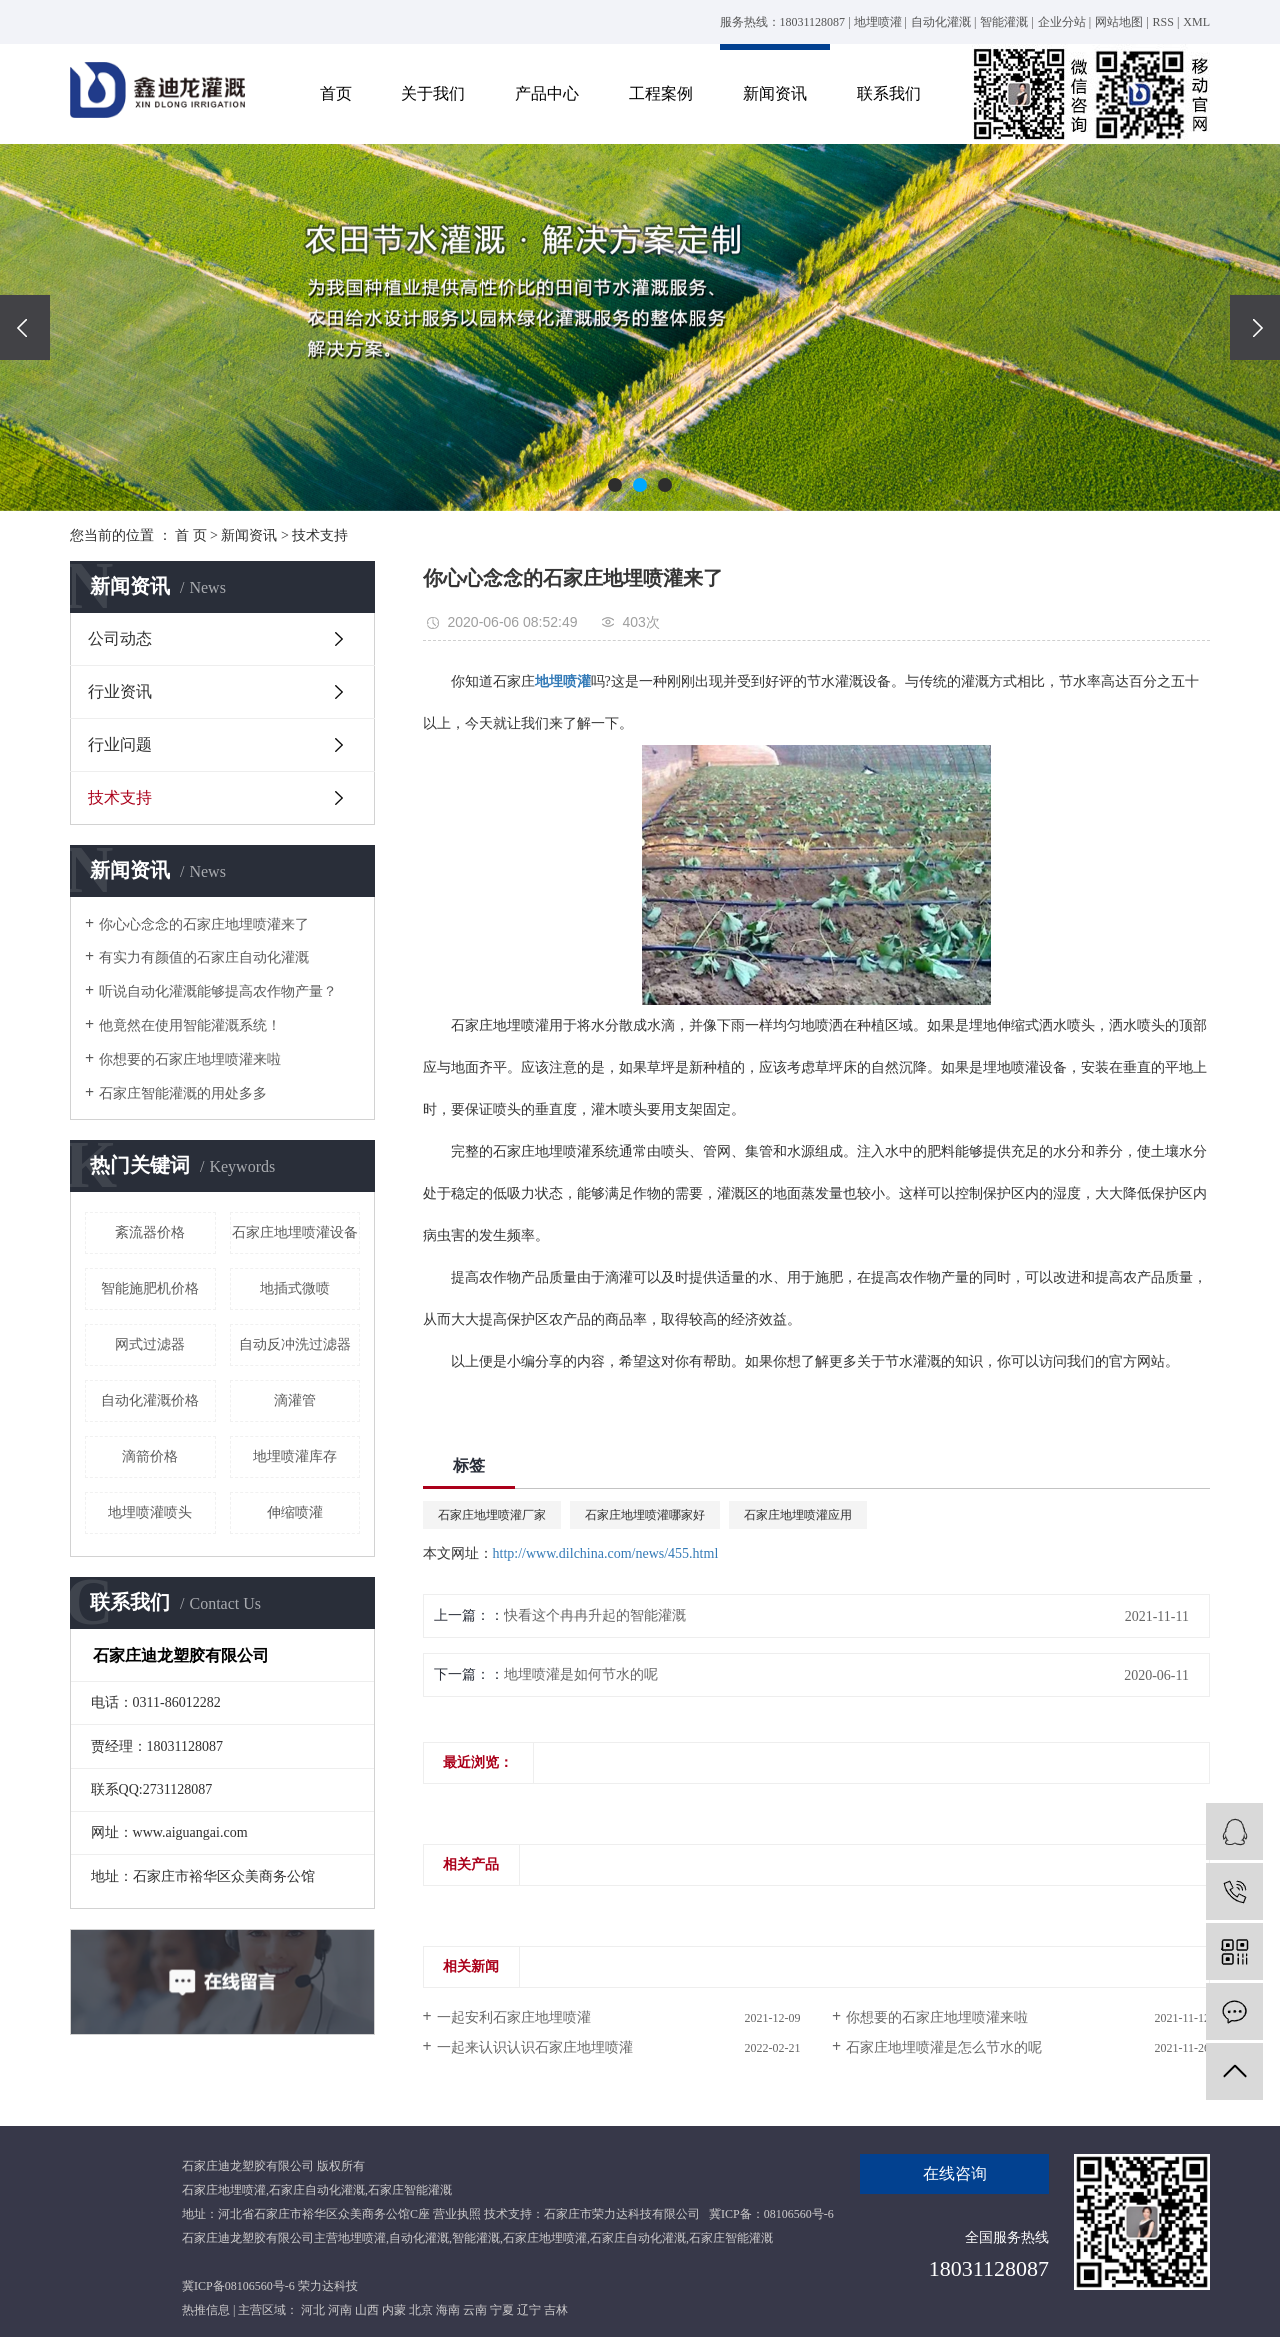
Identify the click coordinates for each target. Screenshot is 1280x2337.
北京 (421, 2310)
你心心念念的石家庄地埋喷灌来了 (204, 924)
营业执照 (457, 2214)
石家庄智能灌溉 (410, 2190)
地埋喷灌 (878, 22)
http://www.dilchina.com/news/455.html (606, 1553)
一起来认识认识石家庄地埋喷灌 (535, 2047)
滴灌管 (295, 1400)
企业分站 (1062, 22)
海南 (448, 2310)
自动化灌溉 (941, 22)
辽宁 (529, 2310)
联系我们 (889, 93)
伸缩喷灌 (295, 1512)
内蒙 (394, 2310)
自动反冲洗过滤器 (295, 1344)
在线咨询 (955, 2173)
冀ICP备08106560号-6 (238, 2286)
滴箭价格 (150, 1456)
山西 (367, 2310)
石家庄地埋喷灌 (224, 2190)
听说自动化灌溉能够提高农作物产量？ (218, 991)
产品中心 (547, 93)
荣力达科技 (328, 2286)
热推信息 (206, 2310)
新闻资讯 (775, 93)
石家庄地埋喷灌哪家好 (645, 1515)
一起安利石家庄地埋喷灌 (514, 2017)
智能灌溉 (1004, 22)
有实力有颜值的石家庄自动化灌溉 (204, 957)
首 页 (191, 535)
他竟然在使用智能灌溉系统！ (190, 1025)
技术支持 (320, 535)
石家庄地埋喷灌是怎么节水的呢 (944, 2047)
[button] (615, 485)
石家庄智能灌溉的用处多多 (183, 1093)
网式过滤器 (150, 1344)
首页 (336, 93)
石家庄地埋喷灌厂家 (492, 1515)
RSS (1163, 22)
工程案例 (661, 93)
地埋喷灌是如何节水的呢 (581, 1674)
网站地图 (1119, 22)
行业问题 (120, 744)
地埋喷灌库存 (295, 1456)
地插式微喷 (295, 1288)
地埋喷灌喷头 (150, 1512)
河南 (340, 2310)
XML (1196, 22)
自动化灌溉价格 (150, 1400)
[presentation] (25, 327)
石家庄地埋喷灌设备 (295, 1232)
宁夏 (502, 2310)
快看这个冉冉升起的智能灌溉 (595, 1615)
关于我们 (433, 93)
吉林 (556, 2310)
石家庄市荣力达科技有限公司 (622, 2214)
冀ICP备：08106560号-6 (771, 2214)
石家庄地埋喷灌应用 (798, 1515)
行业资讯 (120, 691)
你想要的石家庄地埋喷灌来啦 (190, 1059)
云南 (475, 2310)
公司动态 (120, 638)
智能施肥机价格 (150, 1288)
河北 (313, 2310)
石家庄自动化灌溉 (317, 2190)
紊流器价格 (150, 1232)
